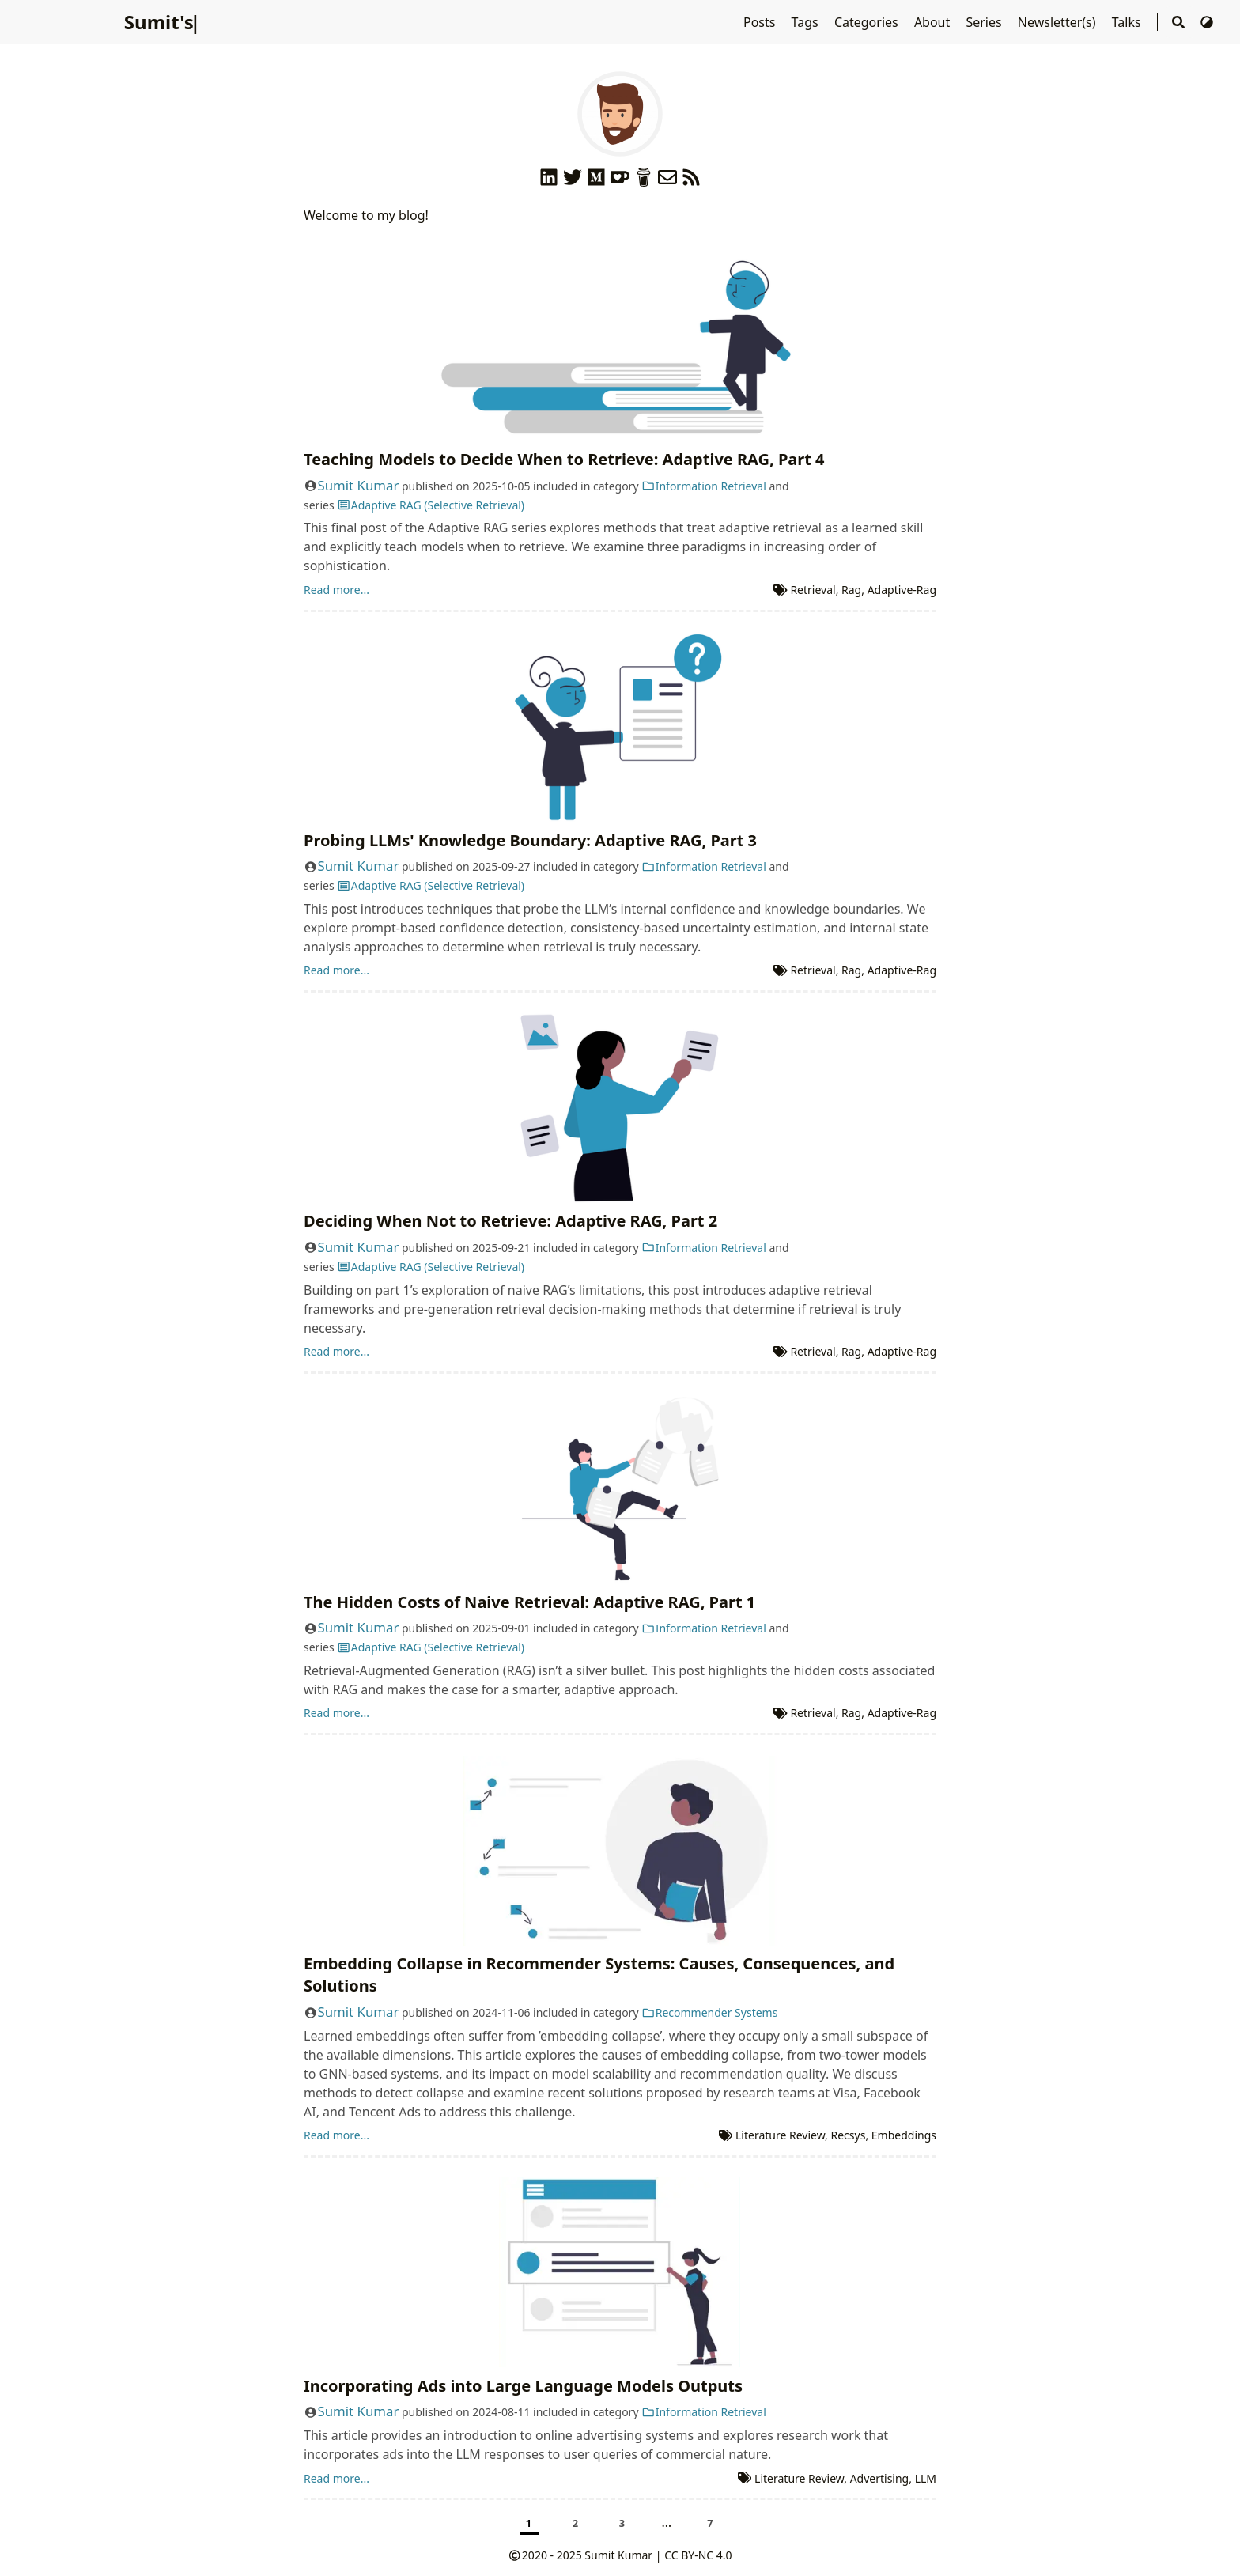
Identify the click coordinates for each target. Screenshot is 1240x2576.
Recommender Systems (709, 2012)
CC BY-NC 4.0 (698, 2555)
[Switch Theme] (1207, 22)
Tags (807, 22)
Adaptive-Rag (902, 589)
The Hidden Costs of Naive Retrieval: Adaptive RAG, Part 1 (529, 1602)
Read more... (336, 589)
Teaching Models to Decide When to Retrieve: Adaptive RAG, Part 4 (564, 459)
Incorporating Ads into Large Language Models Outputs (523, 2385)
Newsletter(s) (1058, 22)
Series (985, 22)
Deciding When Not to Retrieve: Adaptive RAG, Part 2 (510, 1220)
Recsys (848, 2135)
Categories (868, 22)
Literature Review (780, 2135)
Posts (761, 22)
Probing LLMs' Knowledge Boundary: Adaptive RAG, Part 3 (530, 840)
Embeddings (903, 2135)
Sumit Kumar (358, 485)
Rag (851, 589)
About (934, 22)
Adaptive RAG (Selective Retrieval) (430, 505)
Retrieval (812, 589)
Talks (1128, 22)
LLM (925, 2478)
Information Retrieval (703, 486)
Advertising (879, 2478)
